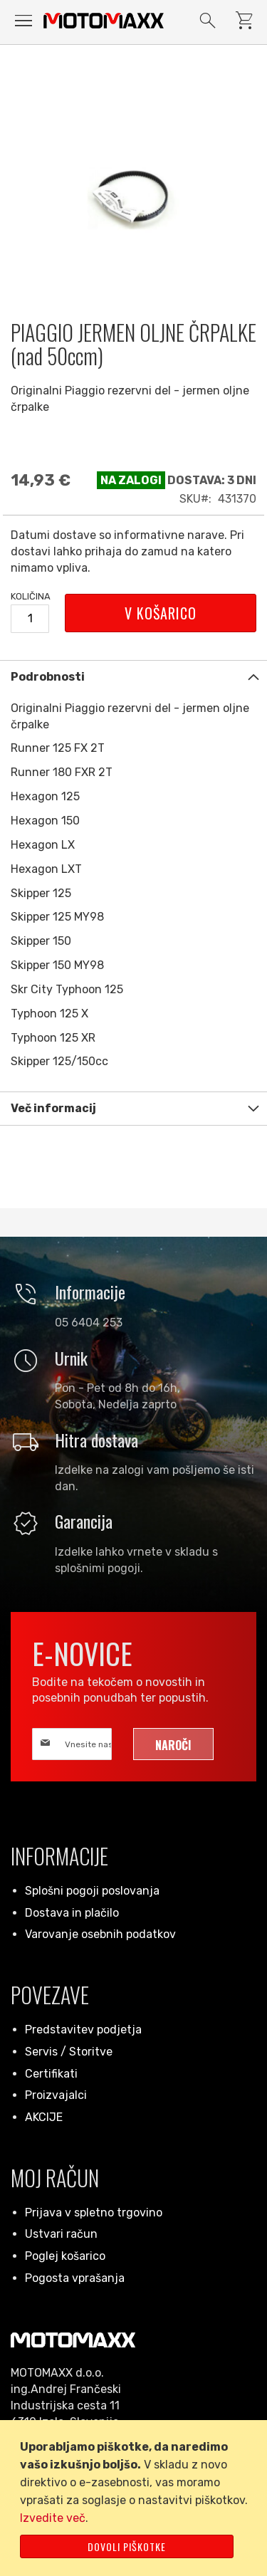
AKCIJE (44, 2117)
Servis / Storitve (68, 2051)
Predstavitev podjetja (83, 2029)
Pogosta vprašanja (75, 2278)
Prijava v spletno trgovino (93, 2212)
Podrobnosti (48, 677)
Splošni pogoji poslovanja (92, 1890)
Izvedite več (52, 2518)
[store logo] (103, 20)
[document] (136, 2498)
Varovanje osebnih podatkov (100, 1934)
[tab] (133, 676)
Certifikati (51, 2073)
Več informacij (53, 1108)
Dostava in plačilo (72, 1913)
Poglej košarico (65, 2256)
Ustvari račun (61, 2234)
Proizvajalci (56, 2095)
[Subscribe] (173, 1744)
